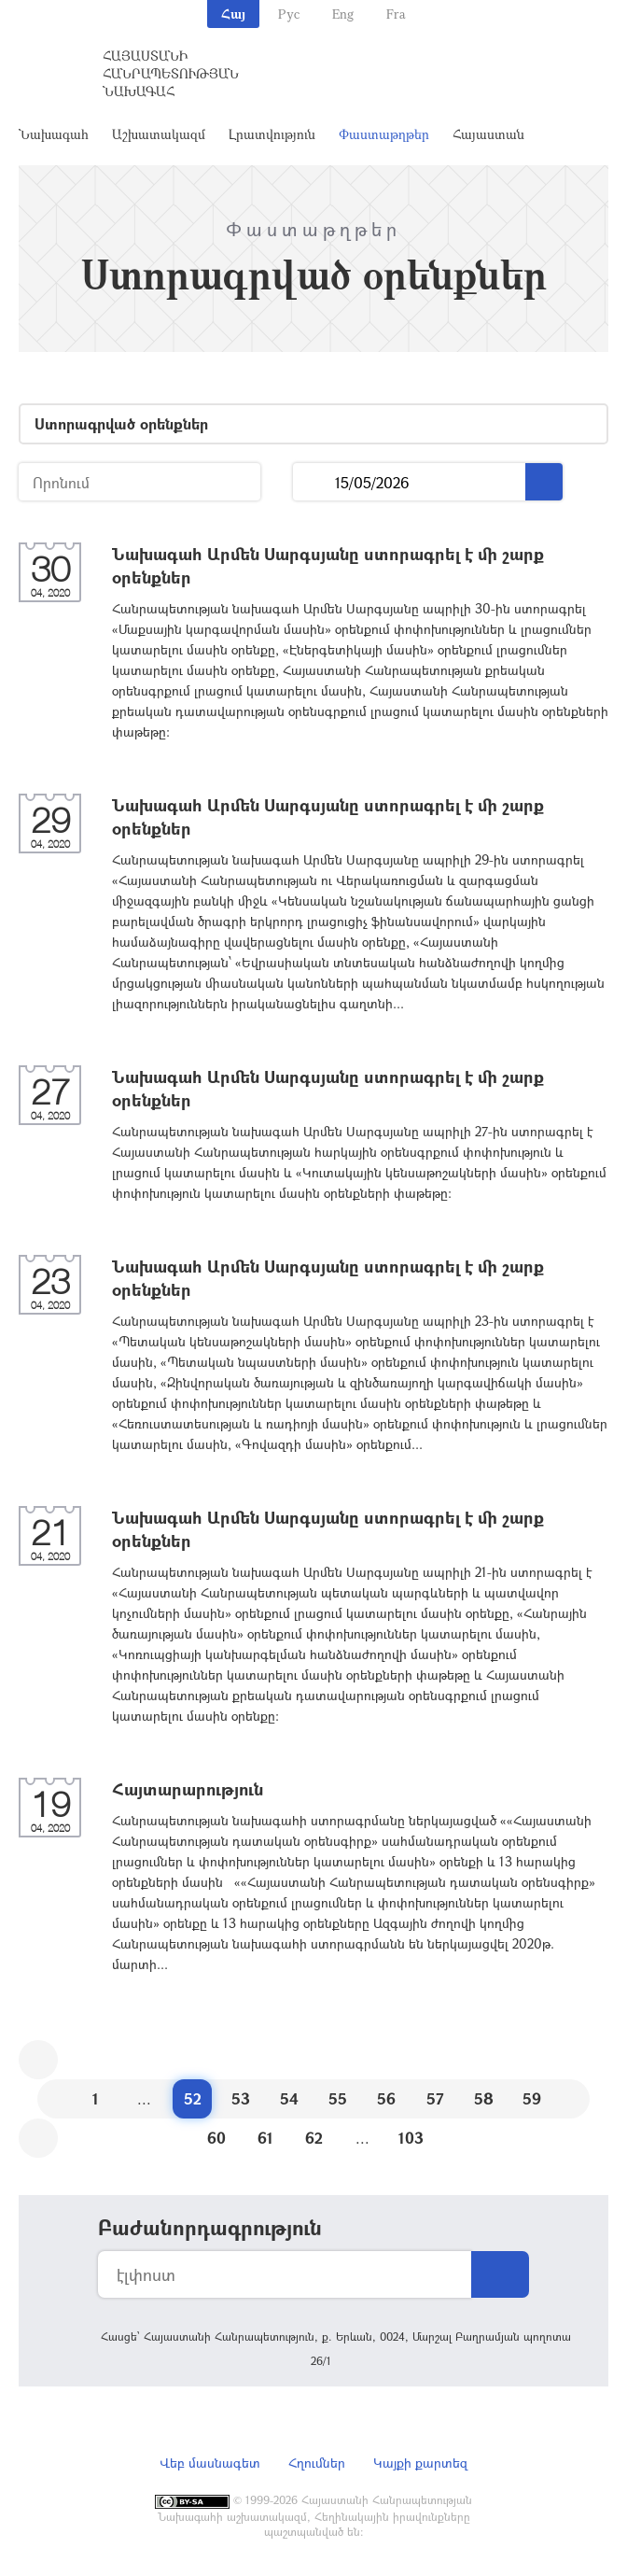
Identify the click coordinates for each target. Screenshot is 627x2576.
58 (484, 2098)
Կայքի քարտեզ (420, 2462)
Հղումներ (316, 2462)
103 (411, 2137)
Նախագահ (54, 134)
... (314, 482)
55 (337, 2098)
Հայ (233, 13)
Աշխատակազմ (158, 134)
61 (265, 2137)
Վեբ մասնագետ (210, 2462)
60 (216, 2137)
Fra (396, 13)
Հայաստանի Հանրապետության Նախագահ (171, 73)
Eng (343, 13)
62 (314, 2137)
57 (435, 2098)
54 (289, 2098)
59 (531, 2098)
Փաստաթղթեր (384, 134)
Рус (289, 13)
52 (193, 2098)
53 (240, 2098)
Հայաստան (488, 134)
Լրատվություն (272, 134)
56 (386, 2098)
